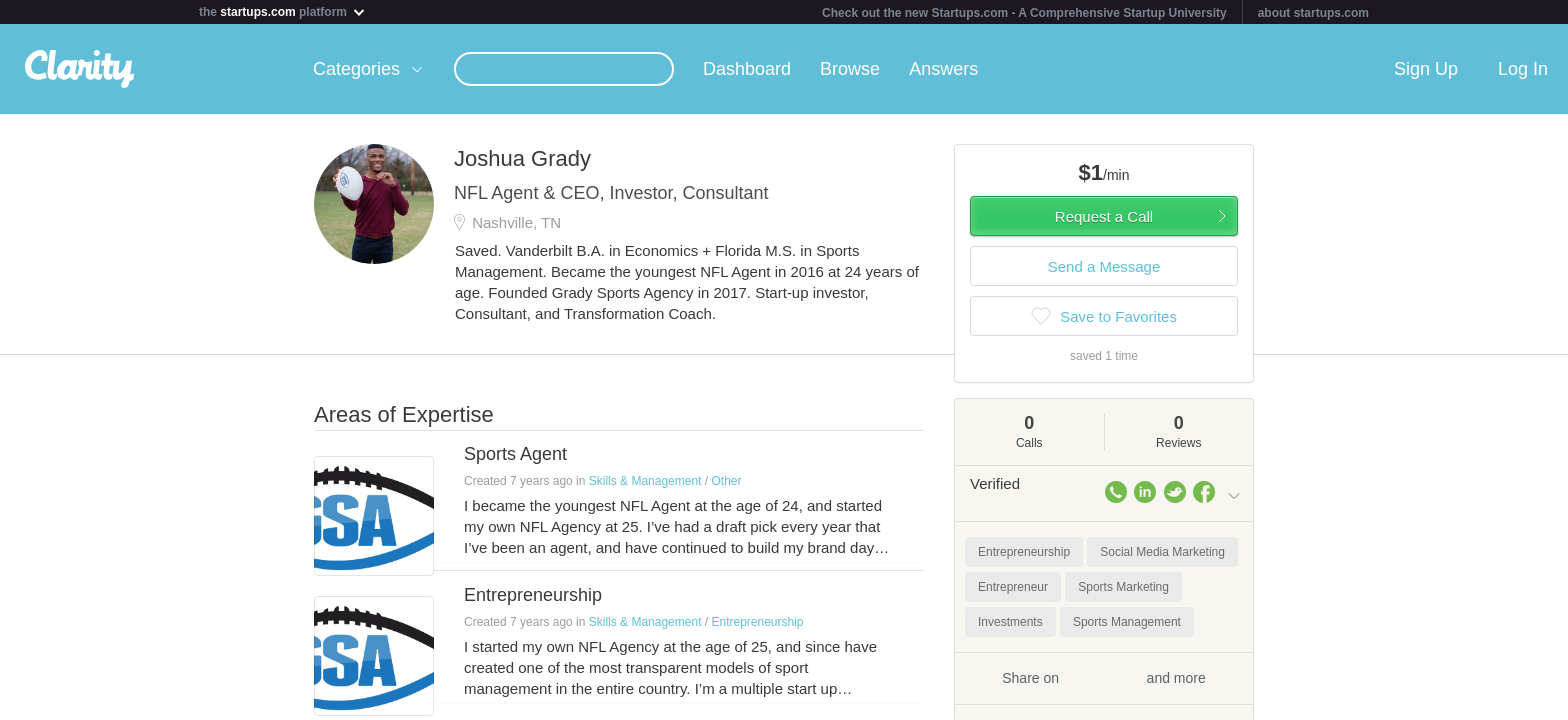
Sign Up (1426, 69)
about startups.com (1313, 13)
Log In (1523, 69)
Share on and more (1104, 677)
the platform (283, 11)
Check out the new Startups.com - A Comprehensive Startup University (1024, 13)
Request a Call (1104, 216)
